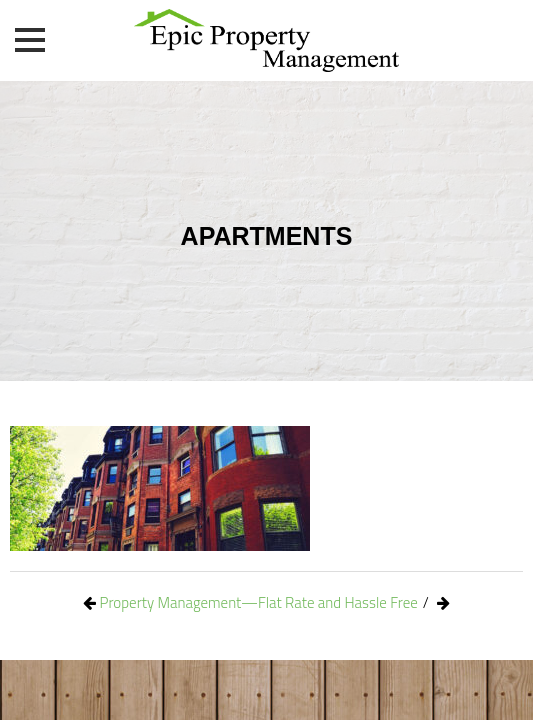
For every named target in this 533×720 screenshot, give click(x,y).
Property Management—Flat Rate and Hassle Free (259, 602)
